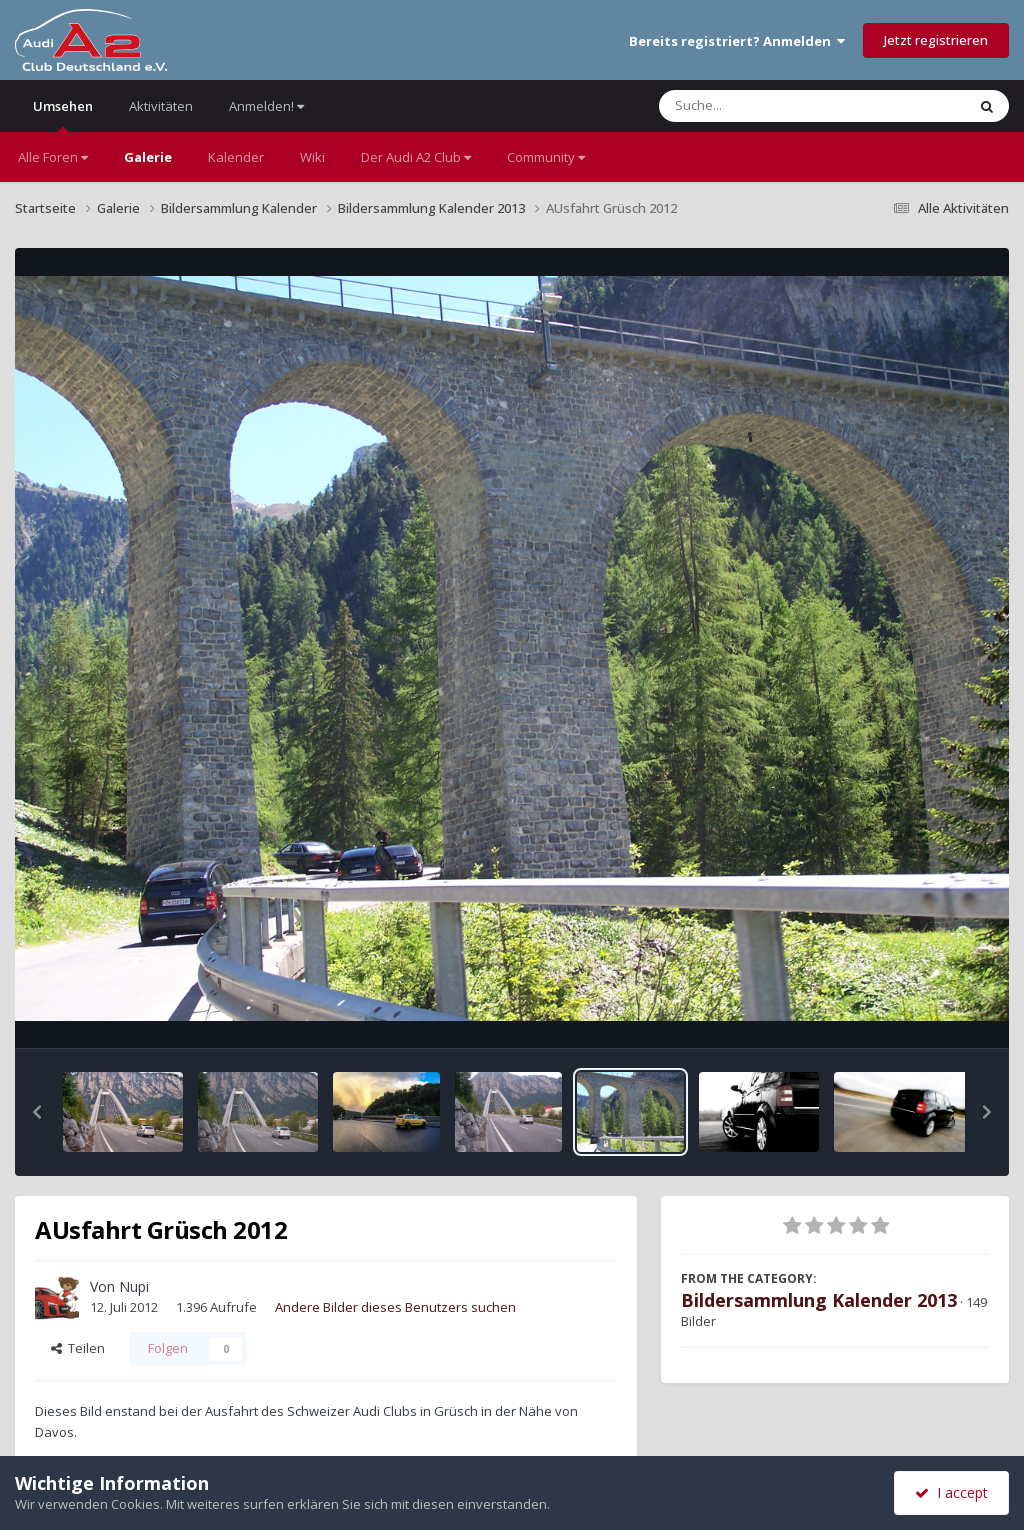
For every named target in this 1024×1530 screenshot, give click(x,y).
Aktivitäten (161, 106)
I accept (951, 1492)
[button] (37, 1112)
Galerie (148, 157)
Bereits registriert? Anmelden (737, 41)
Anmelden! (266, 106)
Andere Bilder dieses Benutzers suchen (395, 1307)
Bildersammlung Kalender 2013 (819, 1300)
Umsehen (63, 114)
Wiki (312, 157)
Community (546, 157)
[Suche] (771, 106)
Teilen (78, 1348)
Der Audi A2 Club (416, 157)
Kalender (236, 157)
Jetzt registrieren (936, 40)
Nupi (134, 1286)
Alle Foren (53, 157)
